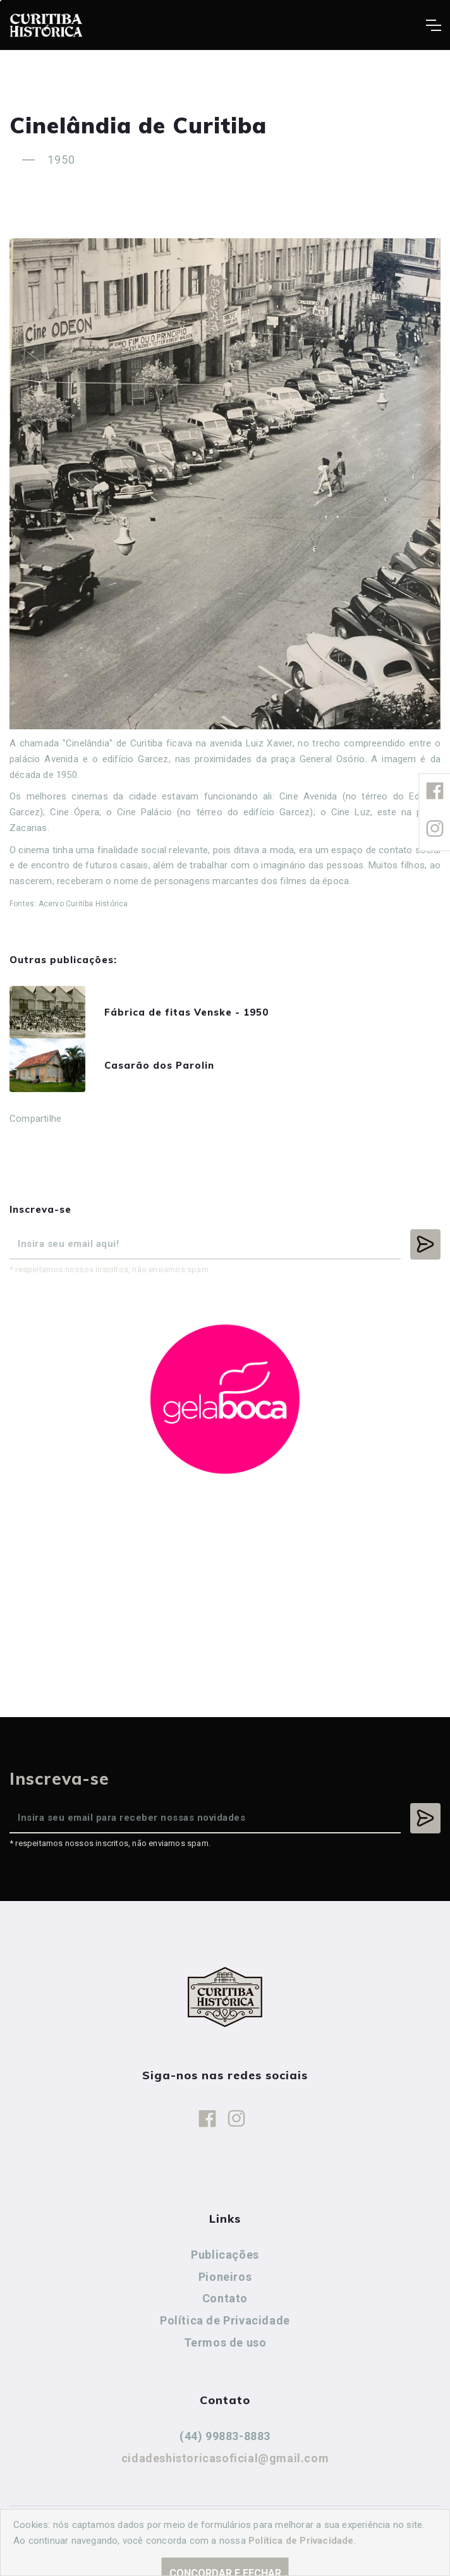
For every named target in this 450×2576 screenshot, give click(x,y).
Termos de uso (225, 2342)
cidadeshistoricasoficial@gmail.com (225, 2458)
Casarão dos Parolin (159, 1065)
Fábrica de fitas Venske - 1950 (186, 1012)
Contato (225, 2298)
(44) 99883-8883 (225, 2436)
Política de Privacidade (225, 2320)
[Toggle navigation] (433, 25)
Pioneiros (225, 2276)
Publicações (225, 2254)
